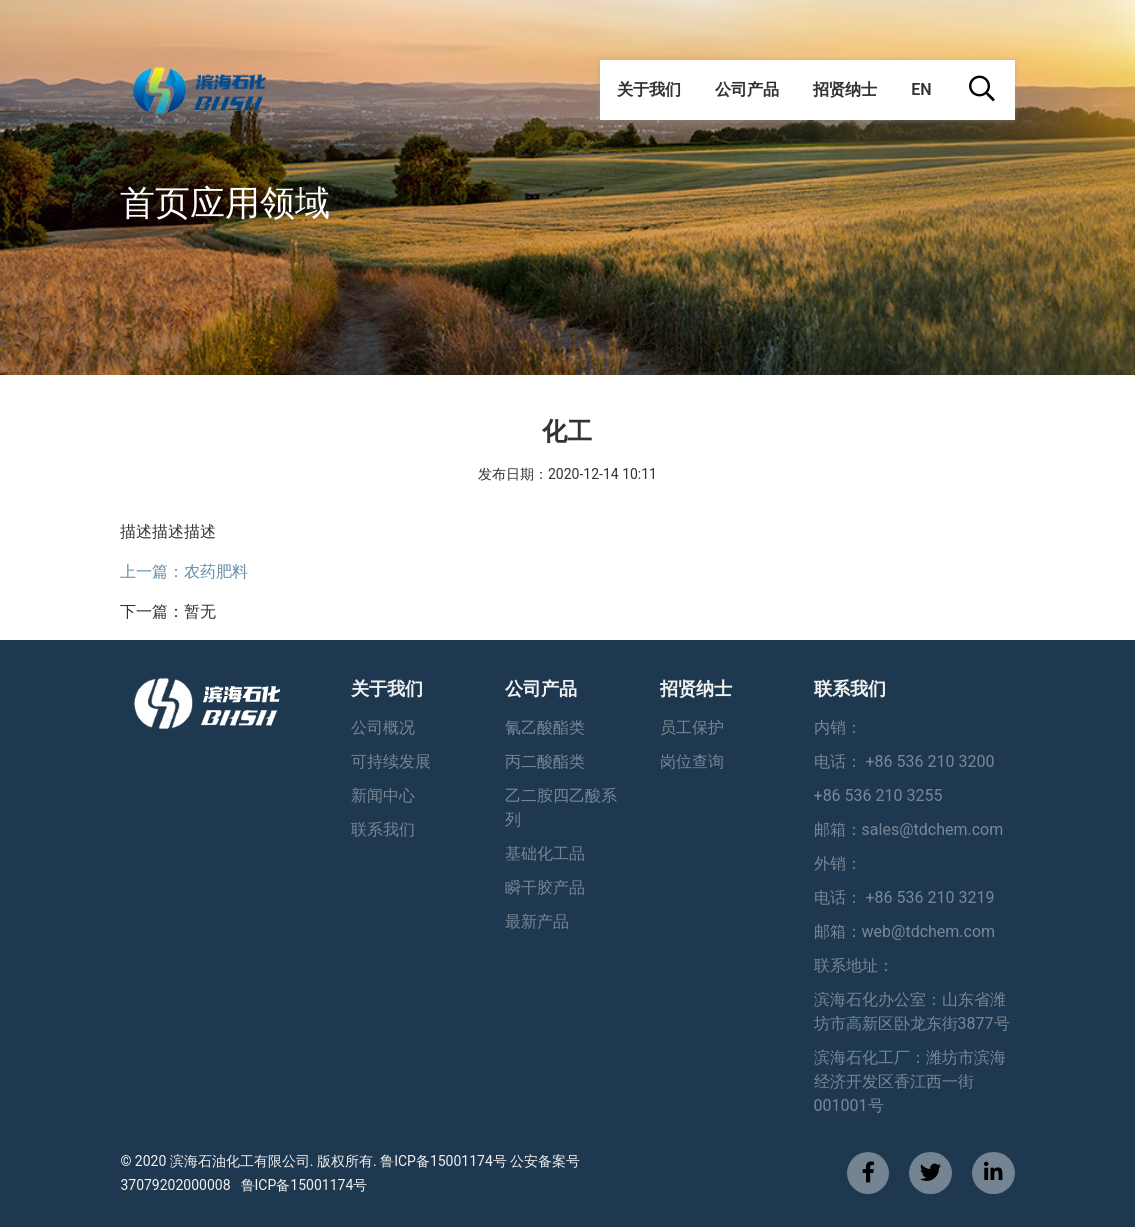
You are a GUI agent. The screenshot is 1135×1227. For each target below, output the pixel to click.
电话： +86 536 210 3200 (904, 761)
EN (921, 89)
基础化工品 (545, 853)
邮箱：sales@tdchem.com (909, 829)
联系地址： (854, 965)
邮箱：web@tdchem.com (905, 931)
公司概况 (383, 727)
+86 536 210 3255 (878, 795)
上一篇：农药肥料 (184, 571)
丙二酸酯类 (545, 761)
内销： (838, 727)
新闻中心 (383, 795)
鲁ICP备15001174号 (304, 1185)
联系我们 (383, 829)
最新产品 (537, 921)
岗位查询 (692, 761)
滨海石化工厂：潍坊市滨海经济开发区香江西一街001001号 (910, 1081)
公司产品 (747, 89)
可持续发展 (391, 761)
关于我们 (649, 89)
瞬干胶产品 (545, 887)
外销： (838, 863)
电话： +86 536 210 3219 (904, 897)
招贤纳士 (845, 89)
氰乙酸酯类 (545, 727)
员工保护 (692, 727)
